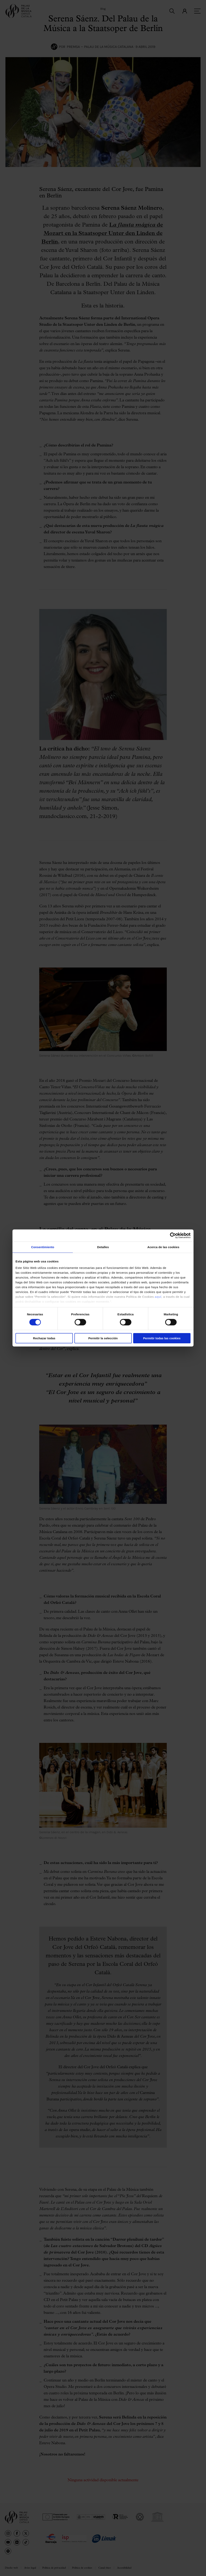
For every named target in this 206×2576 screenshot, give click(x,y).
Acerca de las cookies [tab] (163, 1247)
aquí (158, 1296)
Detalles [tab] (103, 1247)
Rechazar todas (44, 1338)
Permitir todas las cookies (162, 1338)
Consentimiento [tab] (42, 1247)
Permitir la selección (103, 1338)
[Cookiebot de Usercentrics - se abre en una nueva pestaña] (173, 1235)
